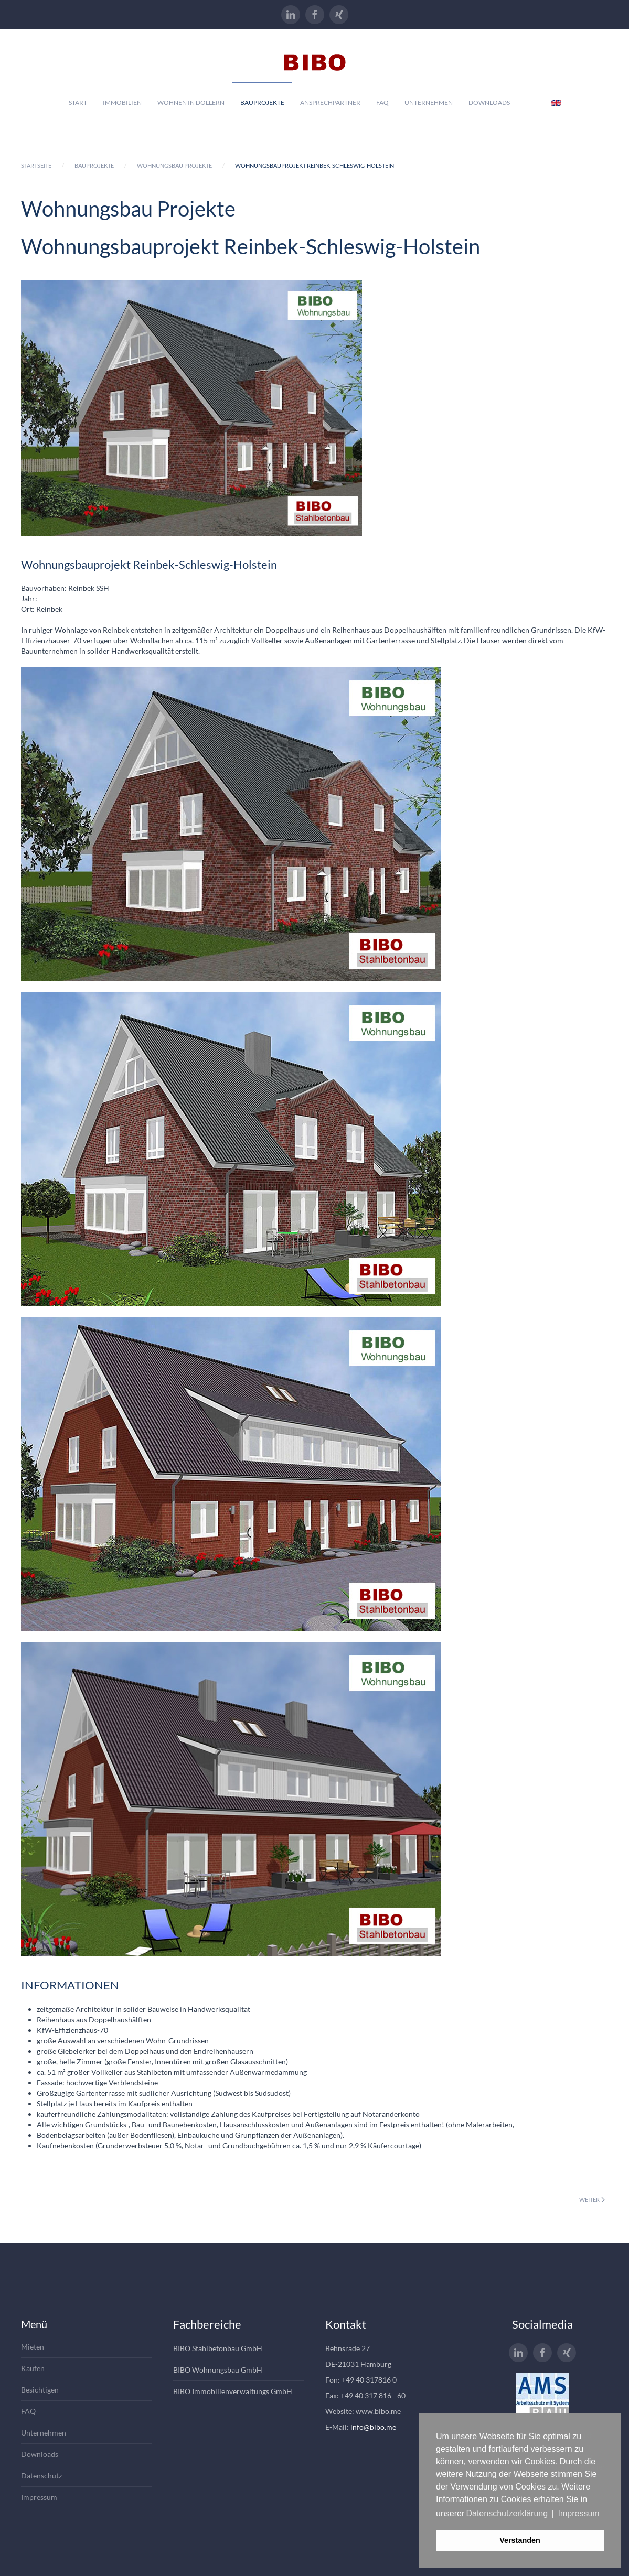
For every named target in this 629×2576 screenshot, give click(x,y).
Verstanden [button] (519, 2540)
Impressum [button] (579, 2513)
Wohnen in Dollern (191, 102)
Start (78, 102)
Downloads (489, 102)
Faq (382, 102)
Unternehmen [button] (428, 102)
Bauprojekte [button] (262, 102)
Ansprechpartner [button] (330, 102)
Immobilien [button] (122, 102)
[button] (231, 824)
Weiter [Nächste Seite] (592, 2199)
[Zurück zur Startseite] (314, 55)
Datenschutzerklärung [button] (507, 2513)
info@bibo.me (373, 2426)
